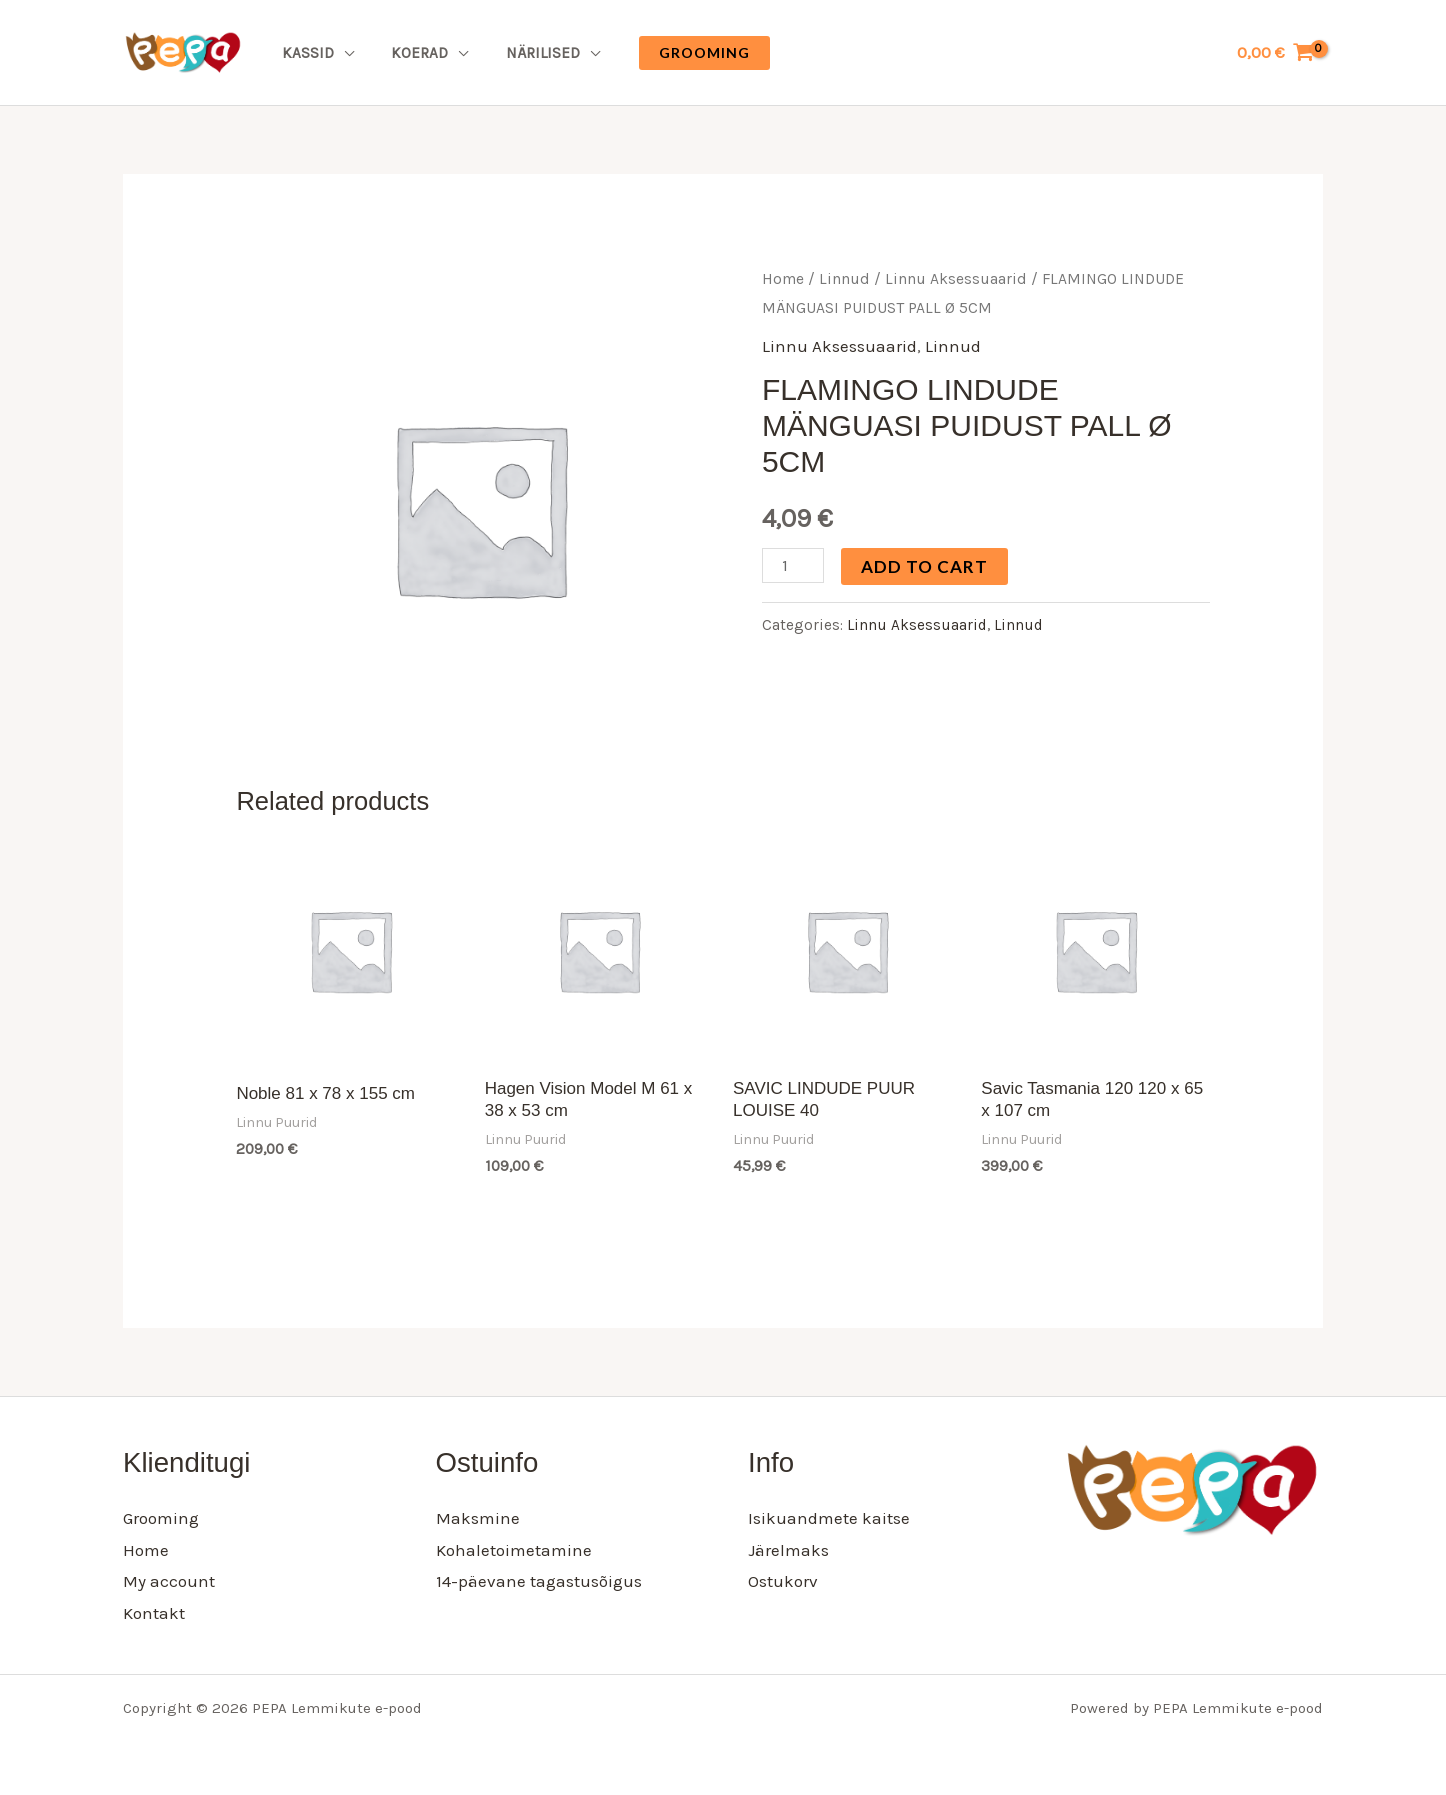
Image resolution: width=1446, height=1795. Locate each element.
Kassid (304, 53)
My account (169, 1581)
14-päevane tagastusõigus (539, 1581)
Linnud (844, 279)
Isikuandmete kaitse (829, 1518)
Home (783, 279)
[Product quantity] (793, 565)
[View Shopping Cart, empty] (1275, 52)
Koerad (409, 53)
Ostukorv (783, 1581)
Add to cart (924, 566)
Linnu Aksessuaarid (956, 279)
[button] (683, 53)
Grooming (161, 1518)
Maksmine (478, 1518)
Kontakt (154, 1613)
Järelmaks (788, 1550)
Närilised (525, 53)
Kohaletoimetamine (514, 1550)
